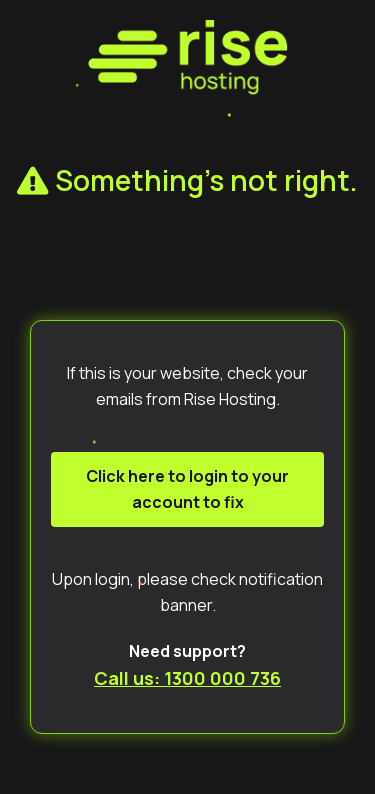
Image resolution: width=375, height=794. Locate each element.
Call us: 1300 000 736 (187, 678)
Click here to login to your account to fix (187, 489)
